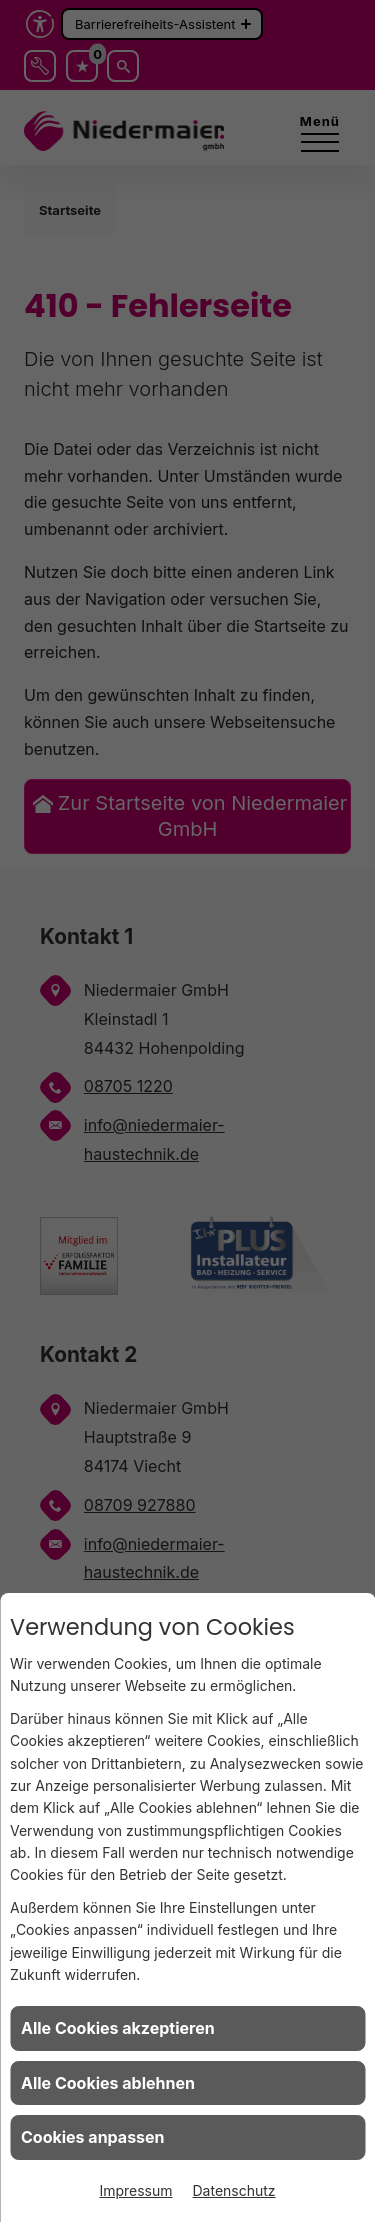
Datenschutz (234, 2190)
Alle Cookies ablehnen (108, 2083)
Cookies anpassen (93, 2137)
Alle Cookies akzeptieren (118, 2028)
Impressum (135, 2190)
